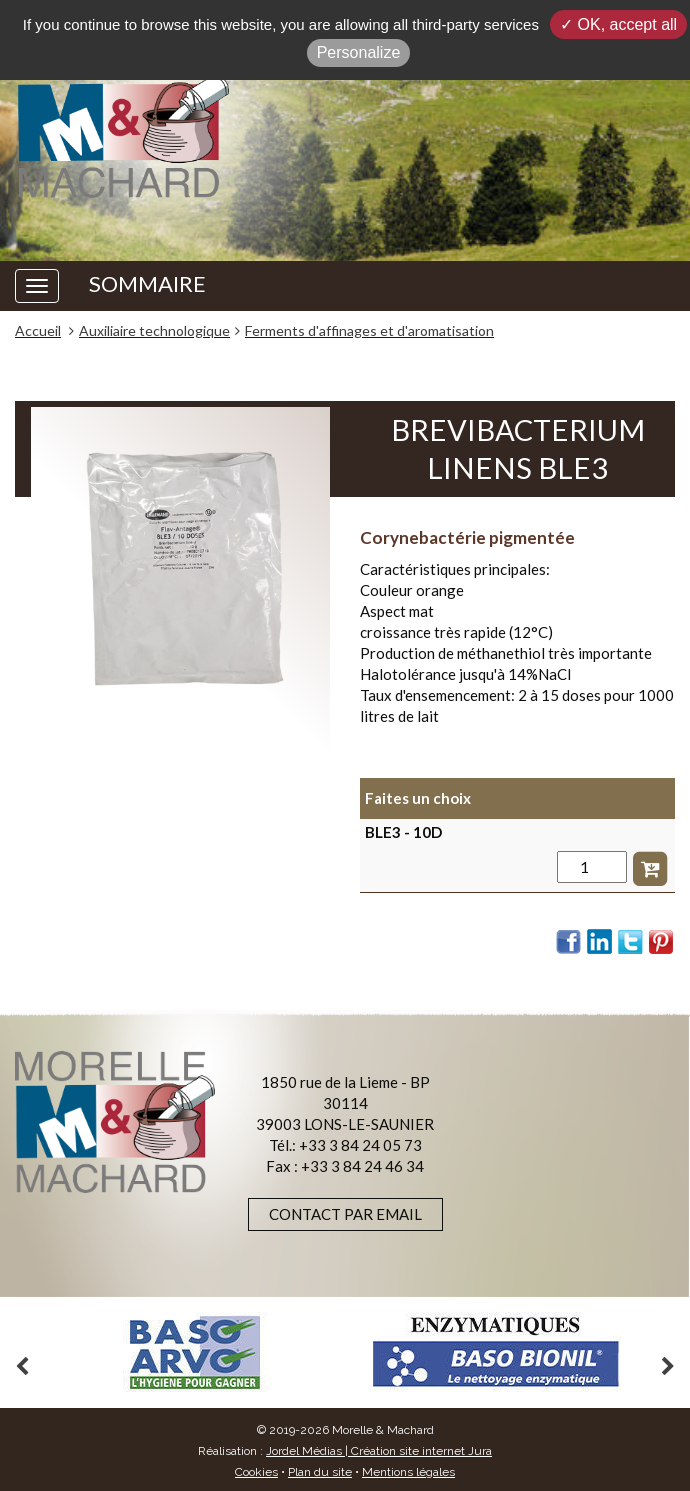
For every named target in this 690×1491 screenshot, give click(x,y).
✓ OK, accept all (618, 24)
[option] (194, 1352)
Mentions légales (408, 1472)
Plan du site (320, 1472)
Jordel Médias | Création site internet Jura (379, 1451)
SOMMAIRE (147, 284)
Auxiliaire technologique (154, 330)
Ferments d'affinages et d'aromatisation (369, 330)
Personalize (359, 52)
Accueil (38, 330)
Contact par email (345, 1214)
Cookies (256, 1472)
